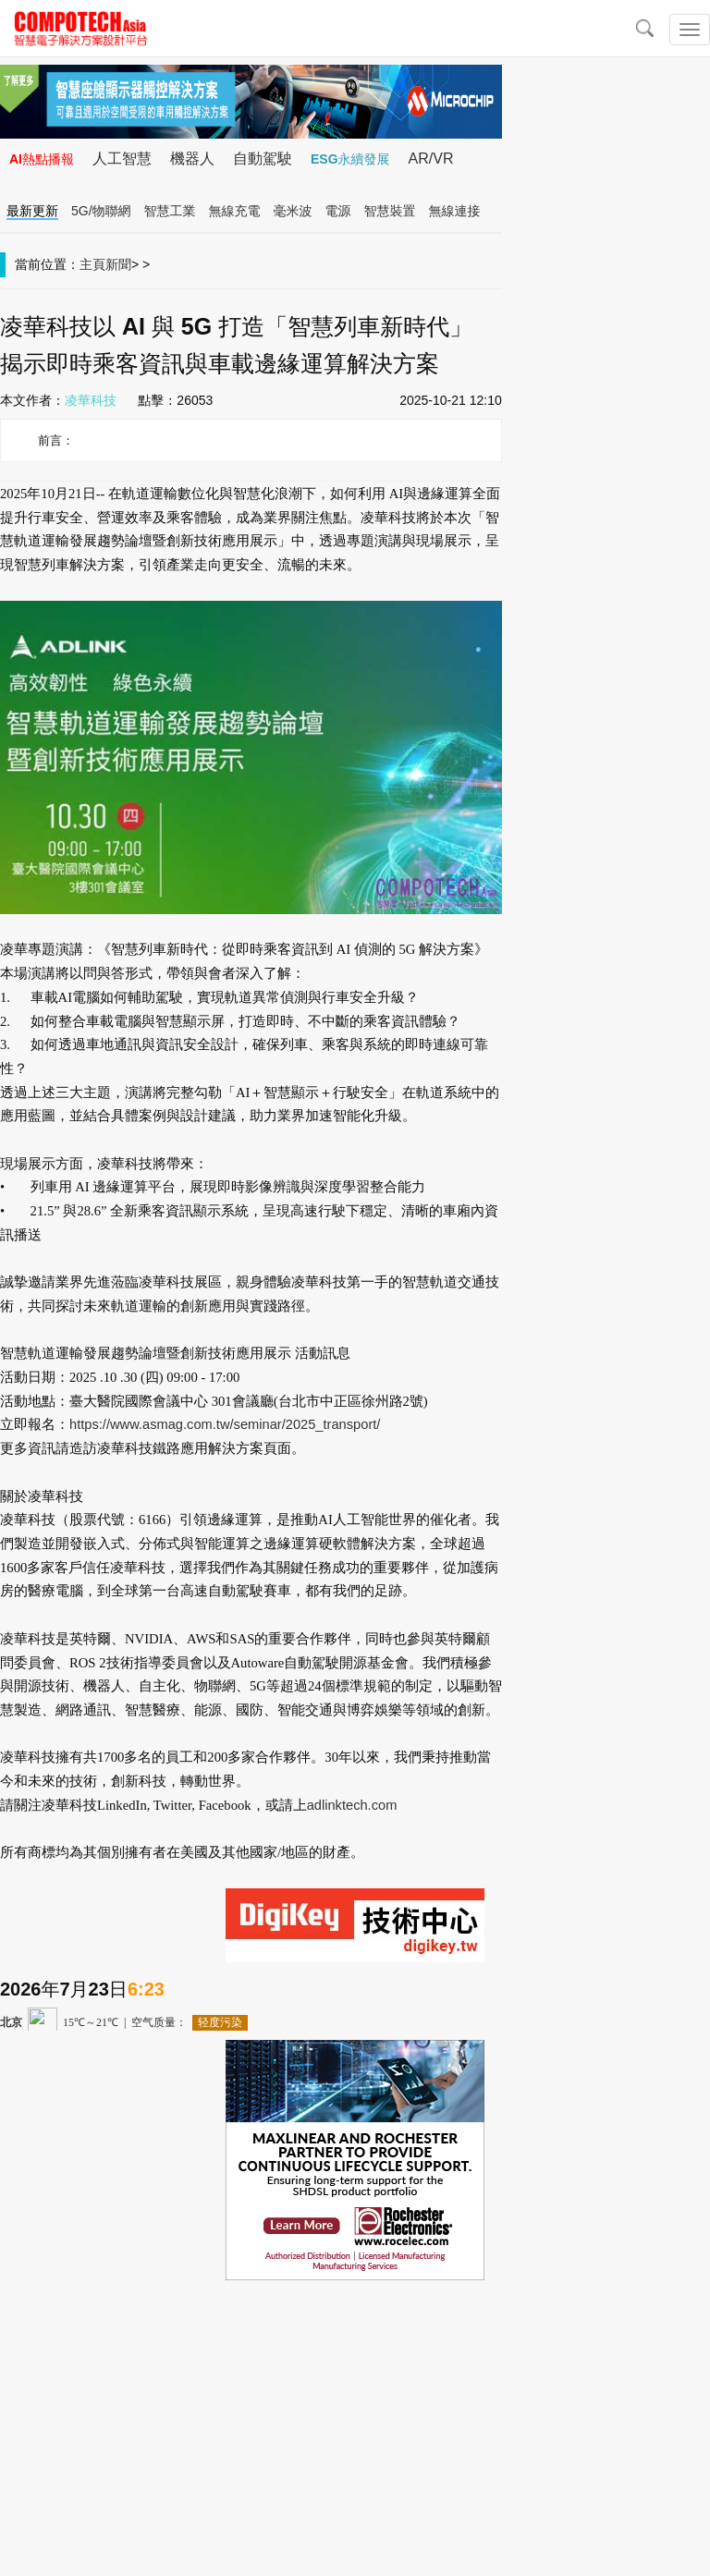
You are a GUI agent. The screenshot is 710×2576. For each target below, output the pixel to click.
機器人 (192, 158)
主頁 (92, 264)
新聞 (118, 264)
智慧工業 (170, 210)
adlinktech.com (352, 1805)
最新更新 (32, 210)
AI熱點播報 (41, 159)
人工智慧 (122, 158)
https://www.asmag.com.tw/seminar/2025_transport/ (224, 1424)
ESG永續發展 (350, 159)
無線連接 (455, 210)
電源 (338, 210)
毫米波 (293, 210)
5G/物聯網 (101, 210)
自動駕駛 (262, 158)
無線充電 (235, 210)
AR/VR (431, 158)
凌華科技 (90, 400)
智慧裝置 (390, 210)
